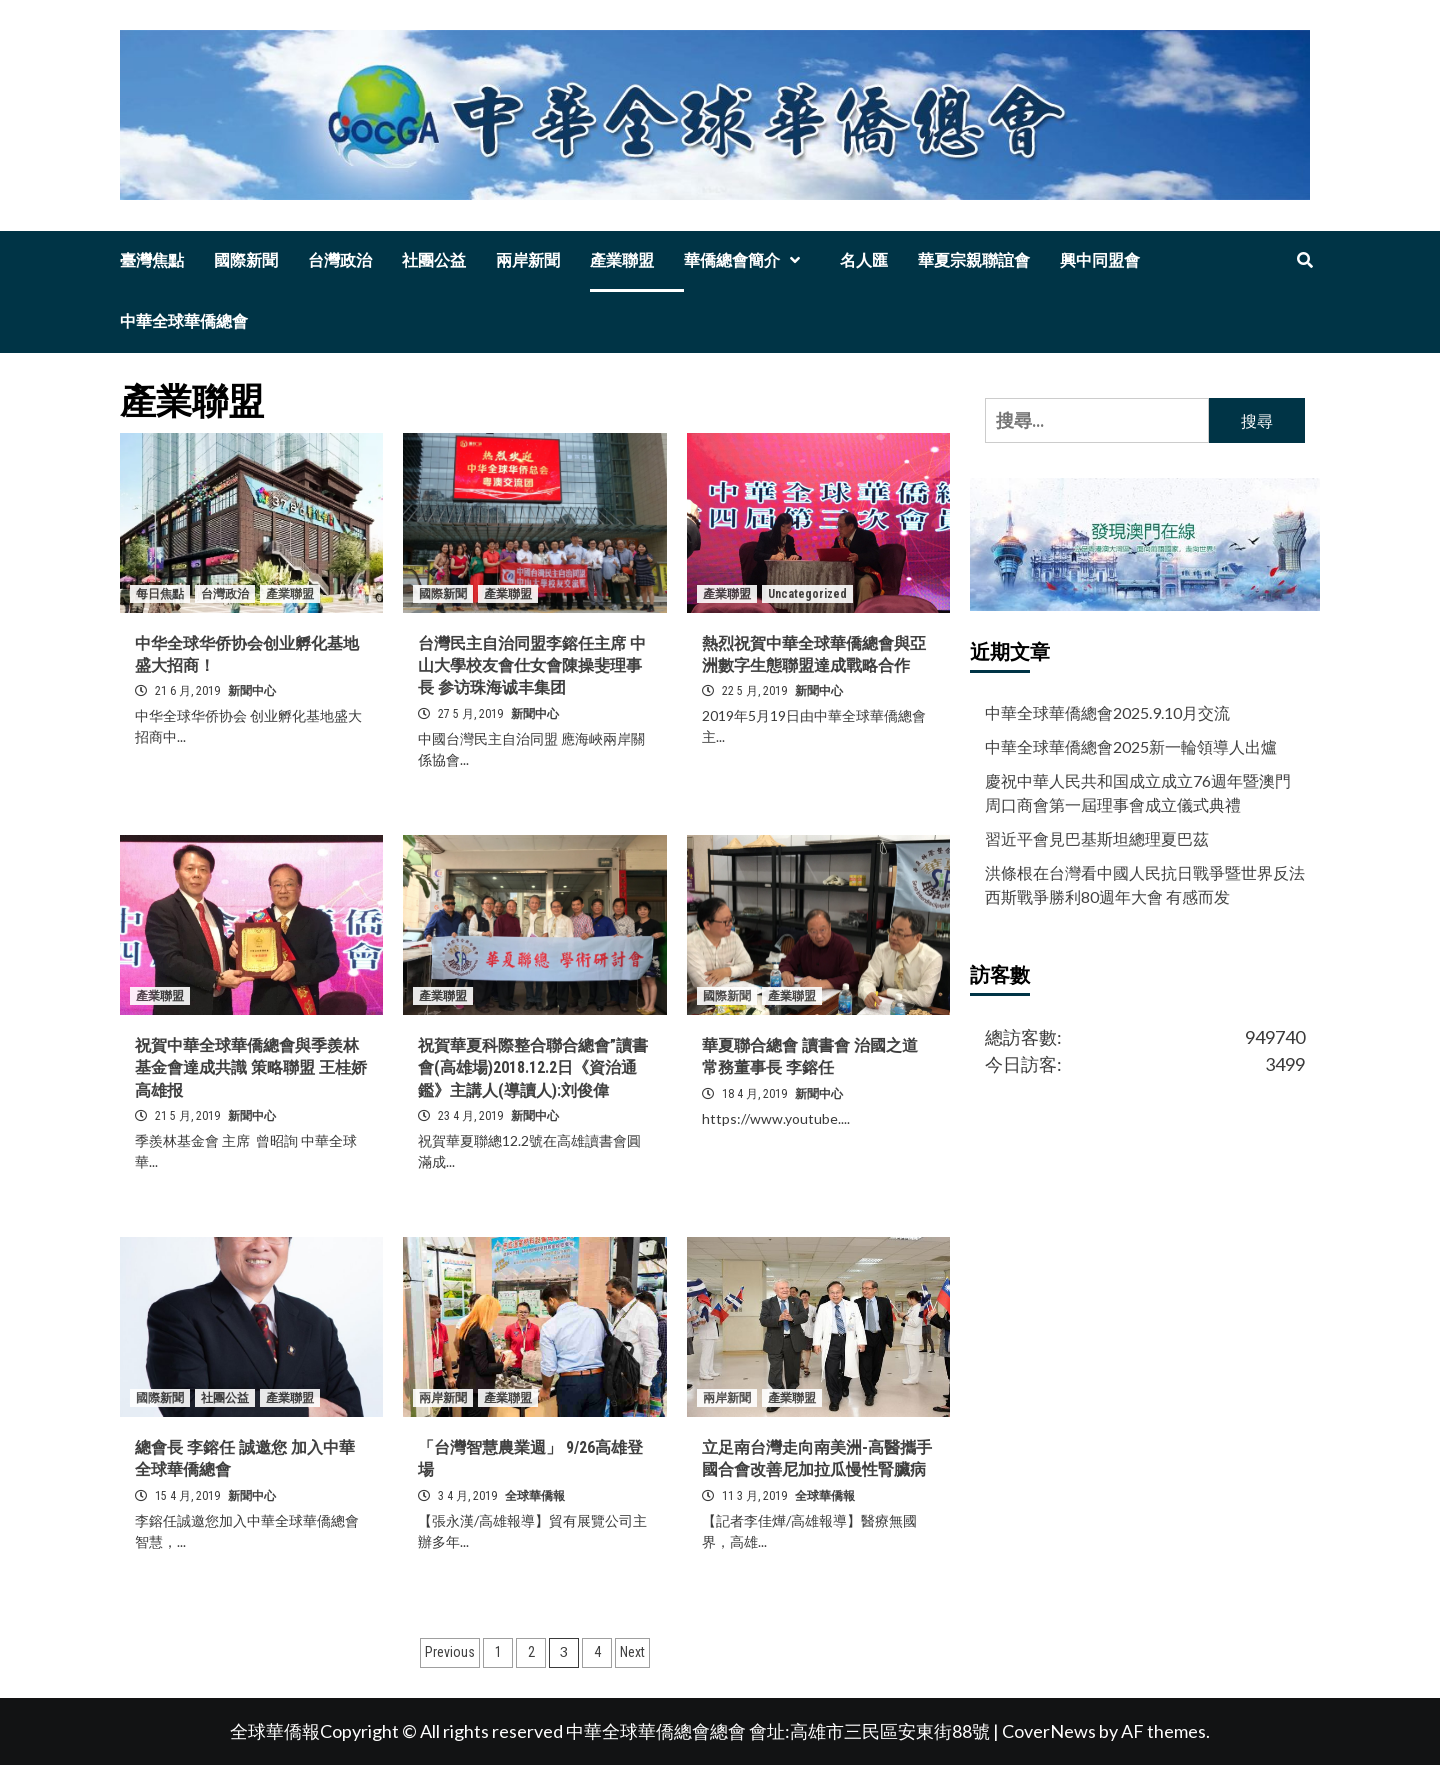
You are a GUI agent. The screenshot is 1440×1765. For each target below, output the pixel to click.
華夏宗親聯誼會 (974, 260)
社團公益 (434, 260)
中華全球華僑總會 (184, 321)
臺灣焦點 (152, 260)
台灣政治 (340, 260)
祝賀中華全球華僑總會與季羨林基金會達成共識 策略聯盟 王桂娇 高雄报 (251, 1068)
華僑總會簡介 (747, 260)
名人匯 (864, 260)
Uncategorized (807, 594)
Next (632, 1652)
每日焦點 (160, 594)
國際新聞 (246, 260)
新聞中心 (252, 691)
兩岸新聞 (528, 260)
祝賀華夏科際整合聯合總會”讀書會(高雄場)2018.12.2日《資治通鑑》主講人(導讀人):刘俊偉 (533, 1068)
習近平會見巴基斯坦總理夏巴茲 (1097, 838)
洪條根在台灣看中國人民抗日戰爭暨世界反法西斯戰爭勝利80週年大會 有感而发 (1145, 884)
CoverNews (1049, 1731)
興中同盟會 (1100, 260)
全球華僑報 (535, 1496)
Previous (450, 1652)
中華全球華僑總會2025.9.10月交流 (1107, 712)
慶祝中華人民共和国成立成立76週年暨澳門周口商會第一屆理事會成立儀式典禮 (1138, 792)
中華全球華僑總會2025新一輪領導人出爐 (1131, 746)
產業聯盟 (622, 260)
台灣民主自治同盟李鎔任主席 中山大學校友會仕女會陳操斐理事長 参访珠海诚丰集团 (532, 666)
